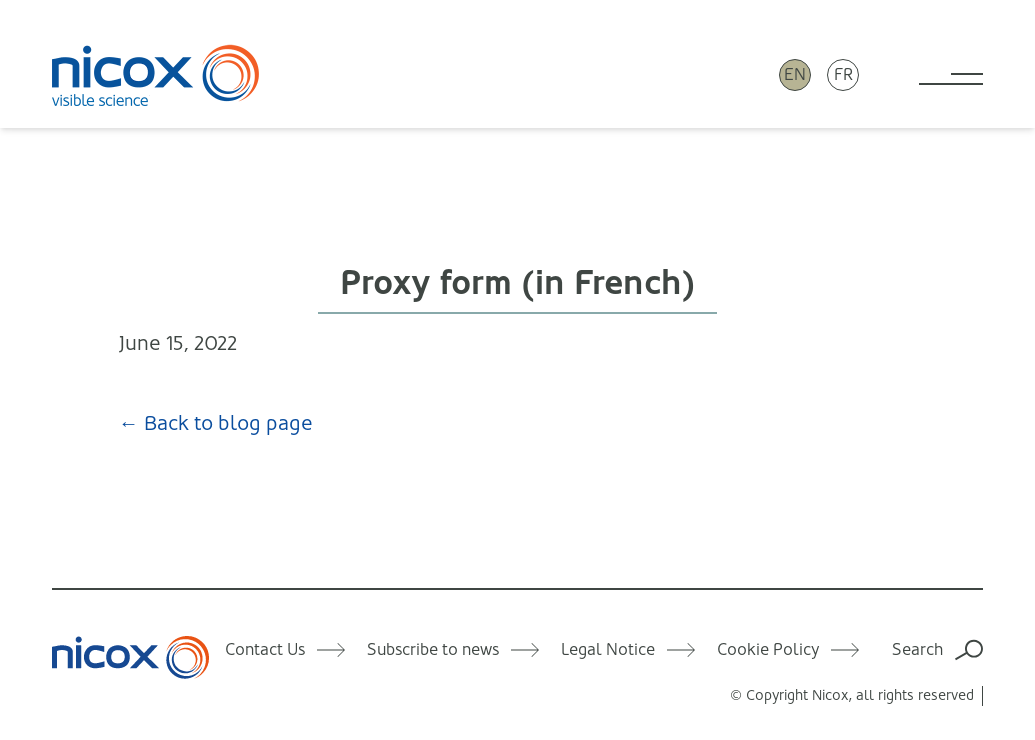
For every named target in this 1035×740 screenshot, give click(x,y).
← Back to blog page (216, 423)
